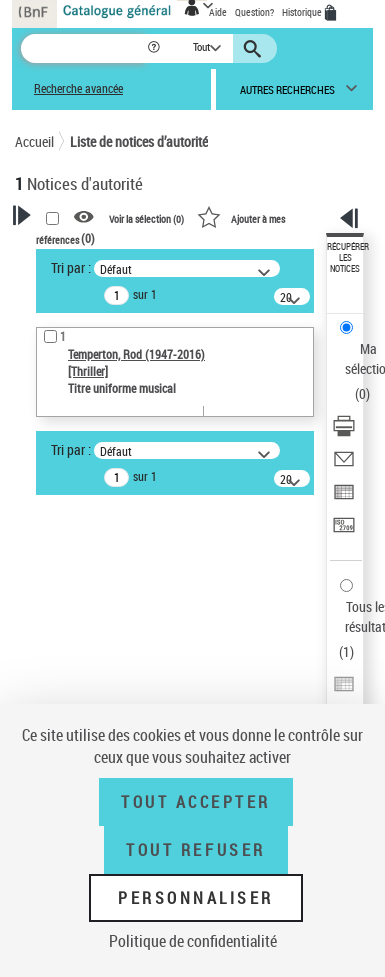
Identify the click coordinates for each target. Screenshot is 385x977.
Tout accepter (196, 802)
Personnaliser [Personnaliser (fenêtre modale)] (196, 898)
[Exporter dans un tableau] (344, 498)
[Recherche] (83, 48)
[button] (155, 48)
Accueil (34, 141)
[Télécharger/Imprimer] (344, 432)
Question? (254, 12)
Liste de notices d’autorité (139, 141)
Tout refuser (195, 850)
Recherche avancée (78, 88)
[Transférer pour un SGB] (344, 531)
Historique (303, 12)
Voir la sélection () (146, 218)
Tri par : (71, 267)
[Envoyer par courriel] (344, 465)
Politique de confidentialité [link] (193, 941)
